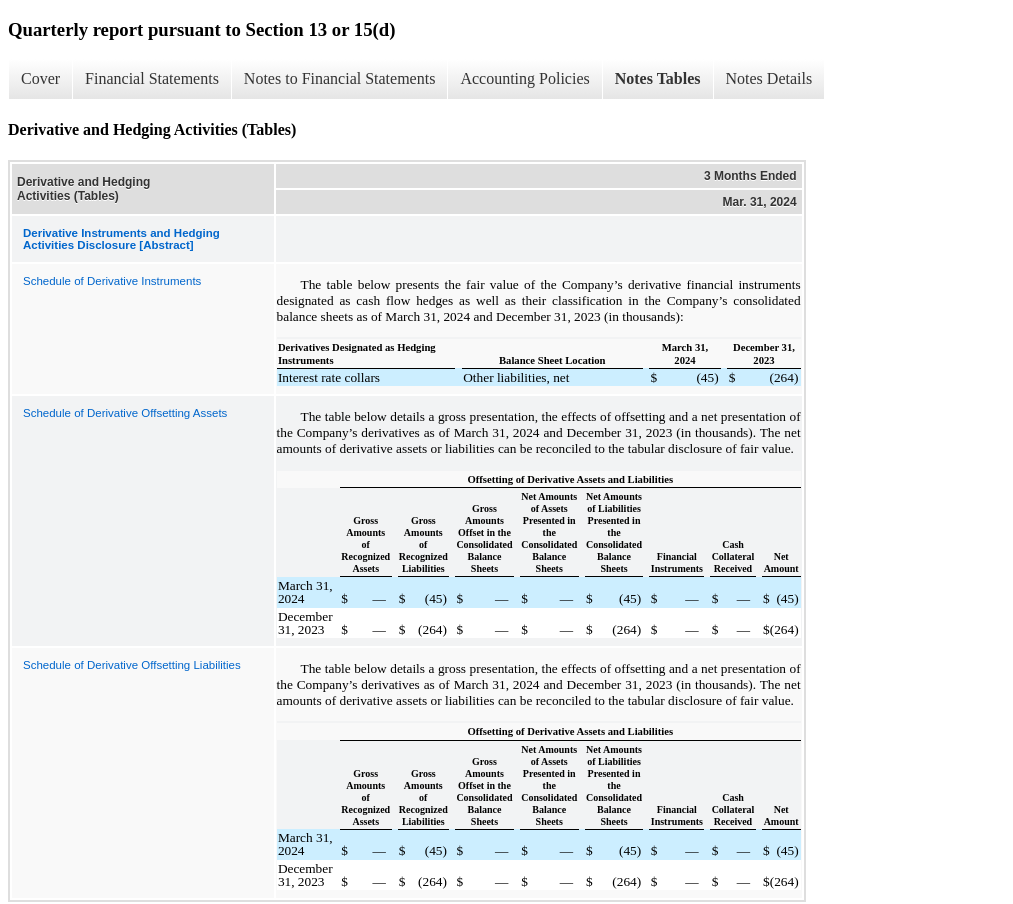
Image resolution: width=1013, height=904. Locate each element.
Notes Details (769, 78)
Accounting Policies (524, 78)
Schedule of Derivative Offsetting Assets (125, 413)
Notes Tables (658, 78)
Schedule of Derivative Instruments (112, 281)
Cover (40, 78)
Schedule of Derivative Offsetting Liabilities (132, 665)
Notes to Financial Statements (340, 78)
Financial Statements (152, 78)
